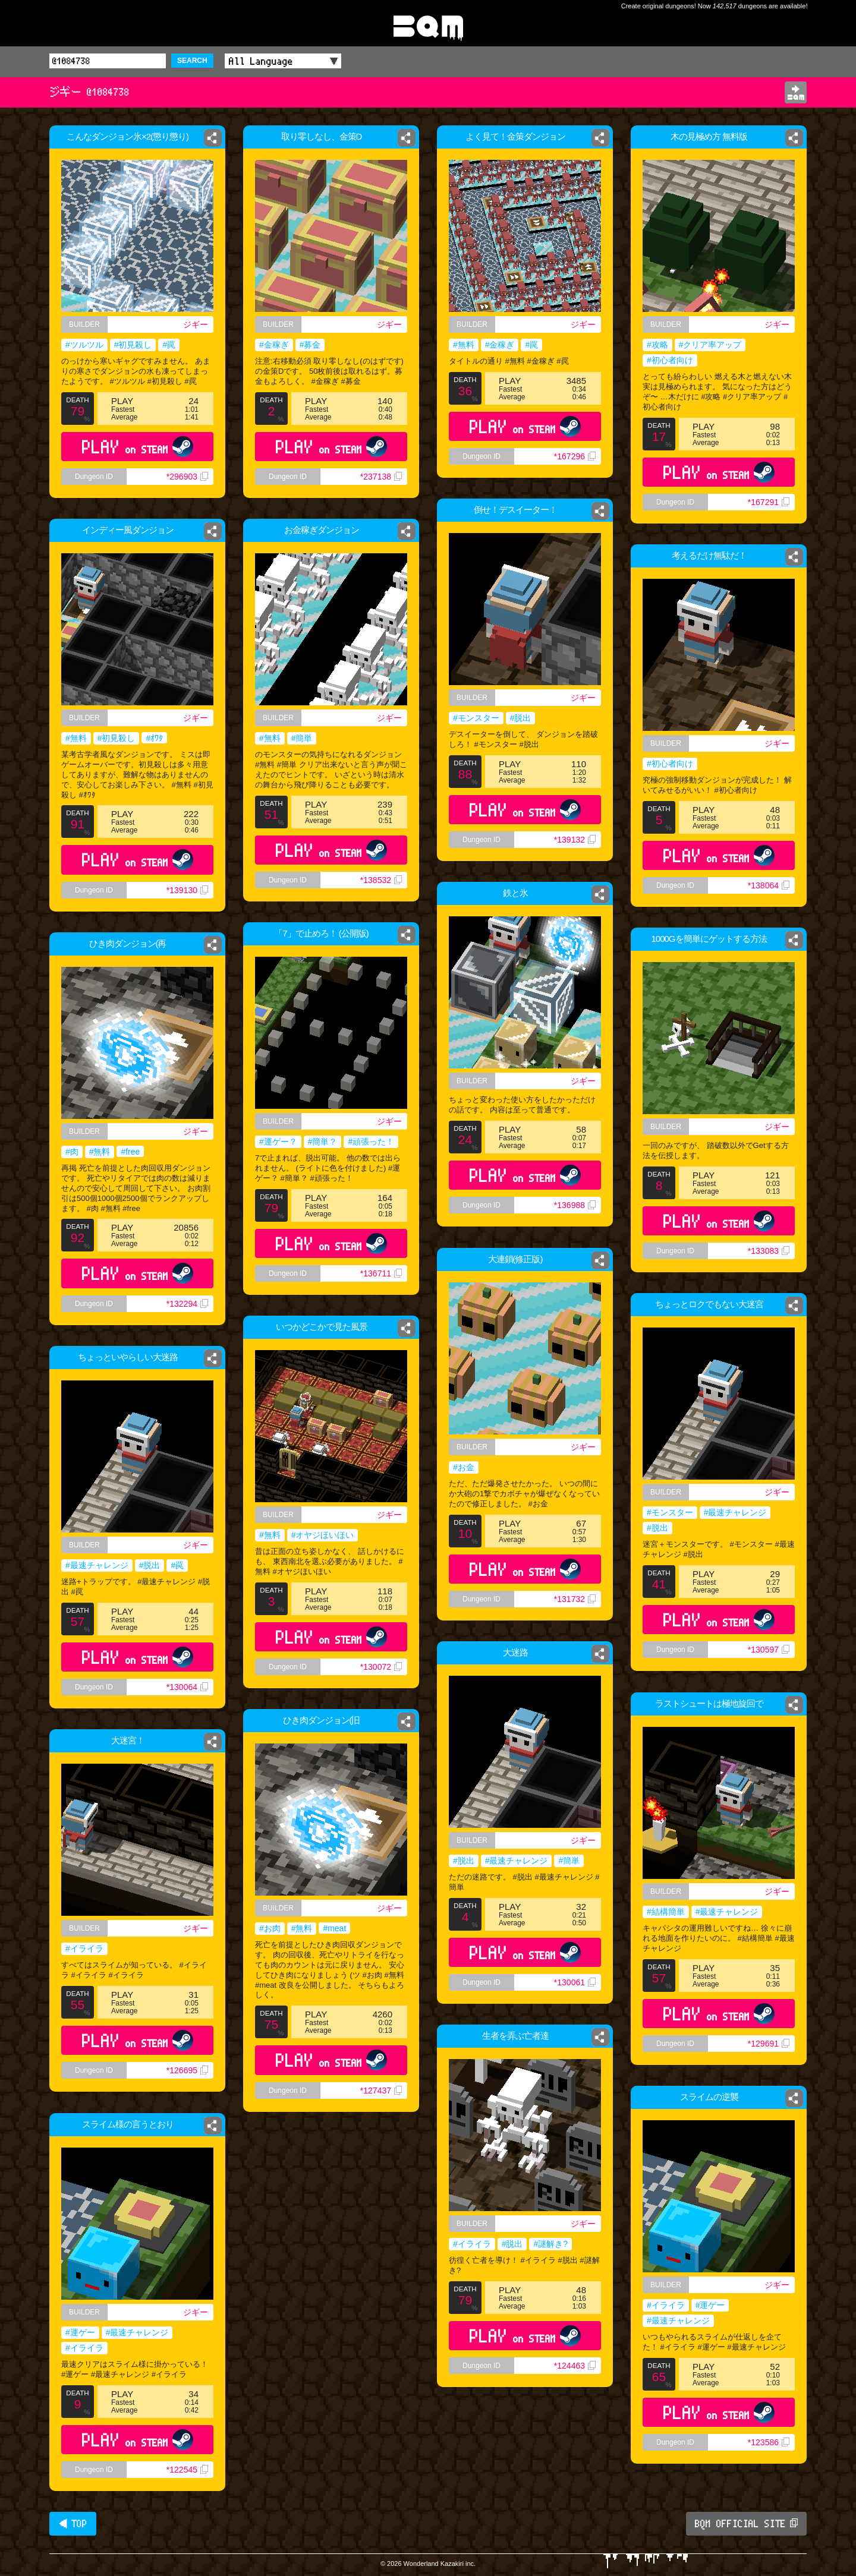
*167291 (768, 502)
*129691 (768, 2043)
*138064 (768, 885)
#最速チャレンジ (735, 1512)
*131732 (575, 1599)
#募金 (310, 344)
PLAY (137, 446)
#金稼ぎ (274, 344)
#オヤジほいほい (322, 1535)
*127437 (381, 2090)
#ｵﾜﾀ (154, 738)
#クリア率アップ (710, 344)
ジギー (195, 324)
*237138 (381, 476)
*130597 (768, 1649)
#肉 (71, 1151)
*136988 (575, 1205)
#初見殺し (133, 344)
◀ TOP (72, 2524)
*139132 (575, 839)
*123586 (768, 2442)
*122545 (187, 2469)
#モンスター (476, 718)
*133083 (768, 1251)
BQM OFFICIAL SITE (746, 2524)
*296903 (187, 476)
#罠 (168, 344)
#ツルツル (84, 344)
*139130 (187, 890)
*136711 (381, 1273)
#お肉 (270, 1928)
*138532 (381, 880)
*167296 (575, 456)
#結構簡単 (666, 1911)
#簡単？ (323, 1141)
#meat (334, 1928)
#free (130, 1151)
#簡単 (302, 738)
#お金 (463, 1467)
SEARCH (192, 60)
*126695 (187, 2070)
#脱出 (520, 718)
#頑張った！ (371, 1141)
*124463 (575, 2365)
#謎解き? (550, 2244)
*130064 (187, 1687)
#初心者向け (670, 360)
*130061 (575, 1982)
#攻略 (657, 344)
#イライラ (84, 1948)
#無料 (463, 344)
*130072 (381, 1667)
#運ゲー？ (278, 1141)
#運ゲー (710, 2305)
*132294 (187, 1304)
